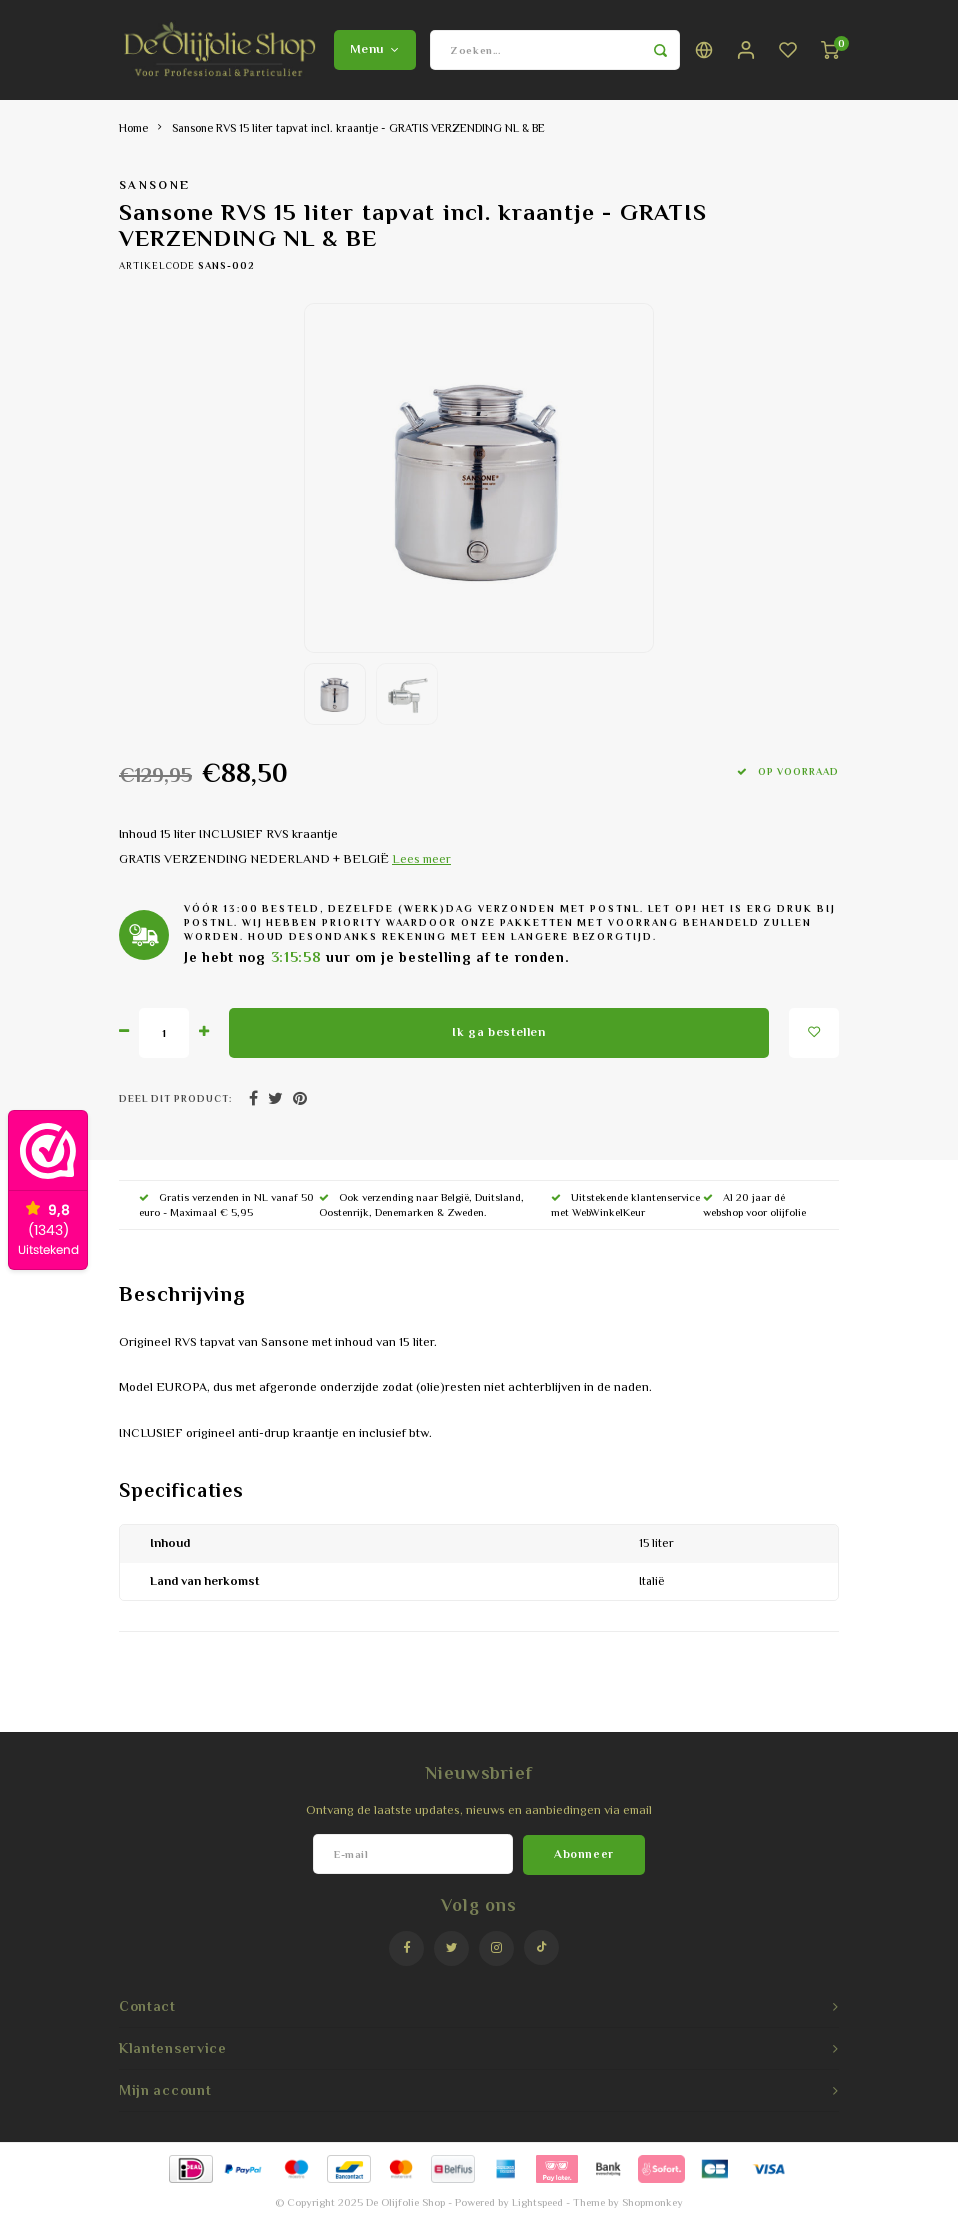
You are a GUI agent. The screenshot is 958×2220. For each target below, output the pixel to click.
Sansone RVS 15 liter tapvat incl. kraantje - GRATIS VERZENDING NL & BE (358, 128)
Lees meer (421, 859)
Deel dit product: (175, 1098)
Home (133, 128)
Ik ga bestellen (498, 1032)
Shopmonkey (652, 2202)
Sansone (154, 185)
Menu (375, 49)
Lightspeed (537, 2202)
